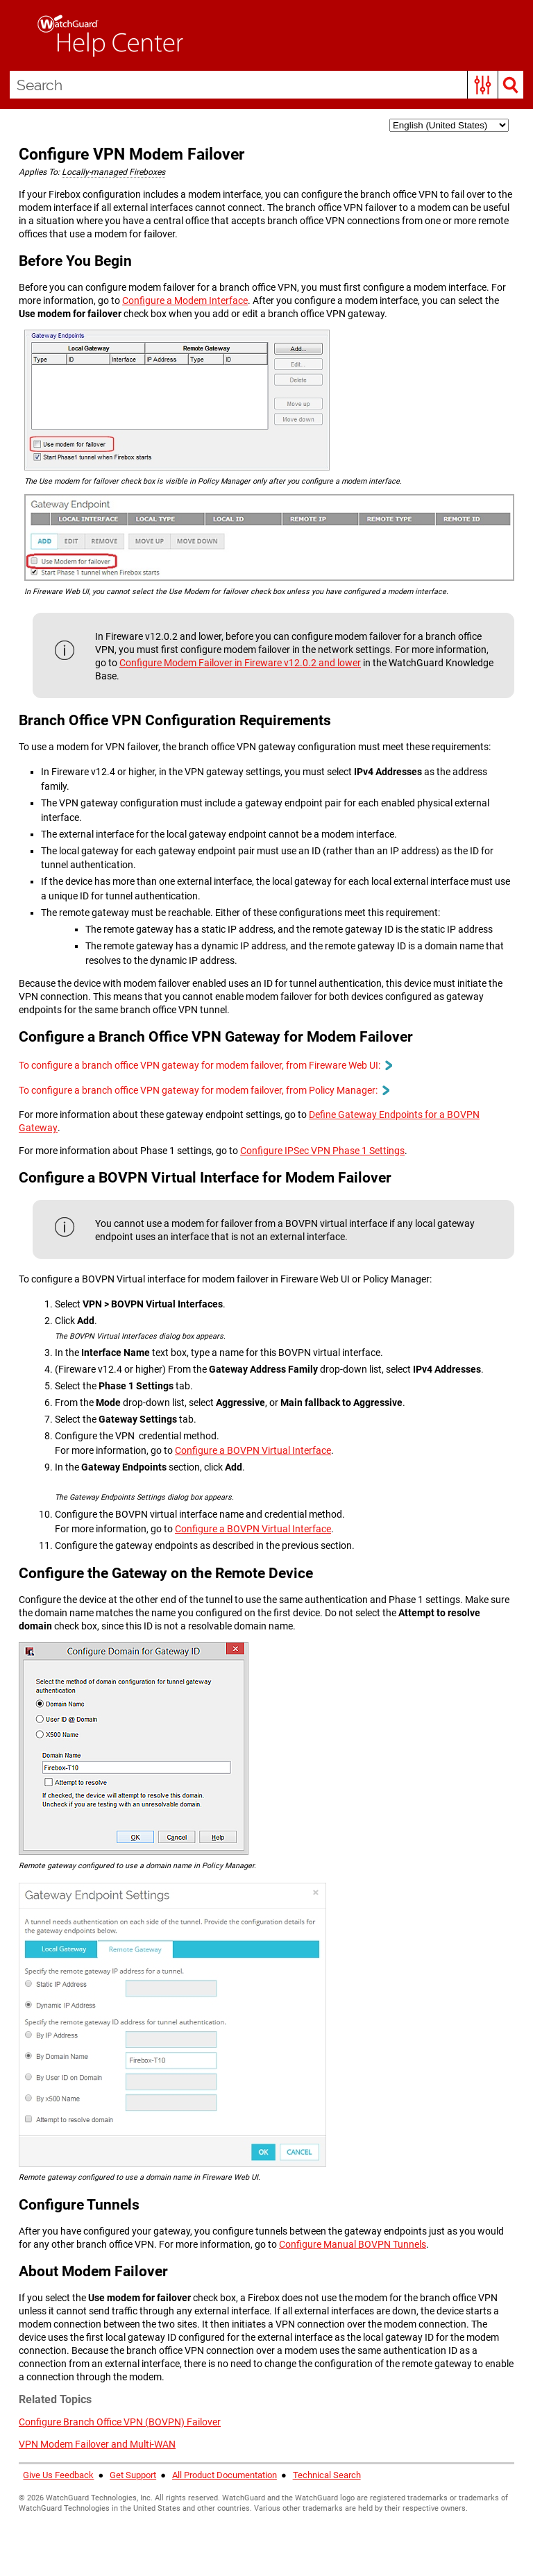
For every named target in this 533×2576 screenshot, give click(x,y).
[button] (482, 85)
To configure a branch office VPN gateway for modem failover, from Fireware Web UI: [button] (205, 1065)
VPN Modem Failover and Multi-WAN (97, 2444)
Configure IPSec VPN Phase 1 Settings (322, 1150)
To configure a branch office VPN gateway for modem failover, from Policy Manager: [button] (204, 1090)
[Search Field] (267, 85)
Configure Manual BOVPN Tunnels (352, 2244)
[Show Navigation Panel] (17, 35)
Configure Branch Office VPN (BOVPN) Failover (120, 2422)
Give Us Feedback (59, 2476)
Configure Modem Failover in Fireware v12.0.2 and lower (240, 662)
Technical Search (327, 2476)
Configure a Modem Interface (185, 301)
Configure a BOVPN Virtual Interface (253, 1451)
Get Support (133, 2476)
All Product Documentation (224, 2476)
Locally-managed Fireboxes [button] (113, 172)
